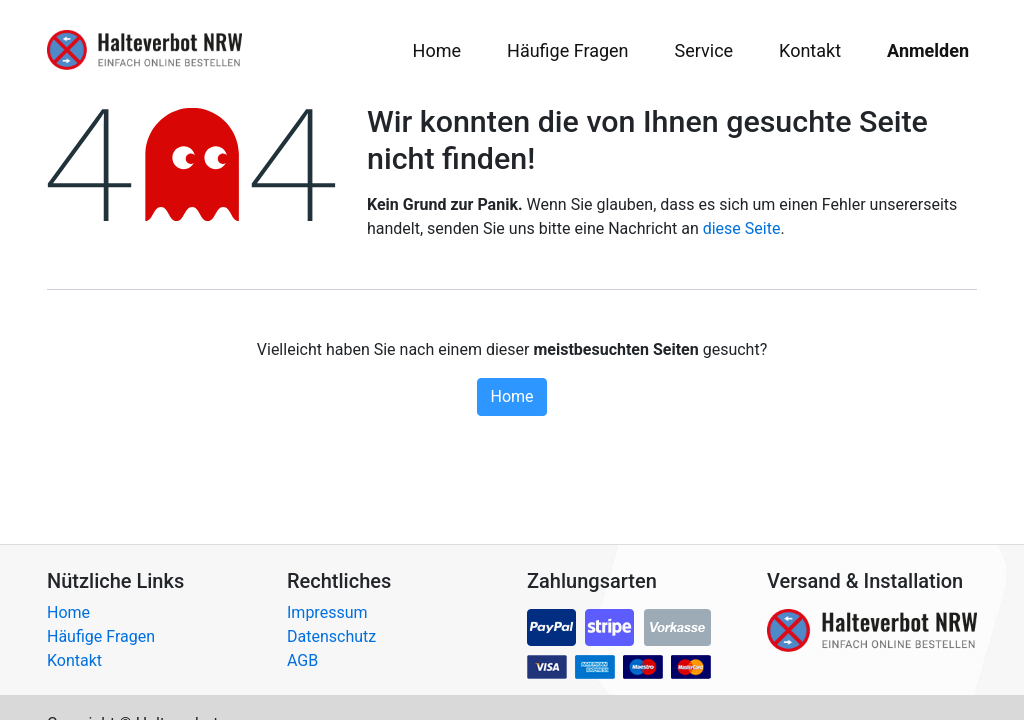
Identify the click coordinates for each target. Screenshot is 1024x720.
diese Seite (742, 228)
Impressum (327, 612)
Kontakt (74, 660)
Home (511, 396)
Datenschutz (331, 636)
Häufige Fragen (101, 636)
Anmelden (928, 50)
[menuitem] (437, 50)
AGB (302, 660)
